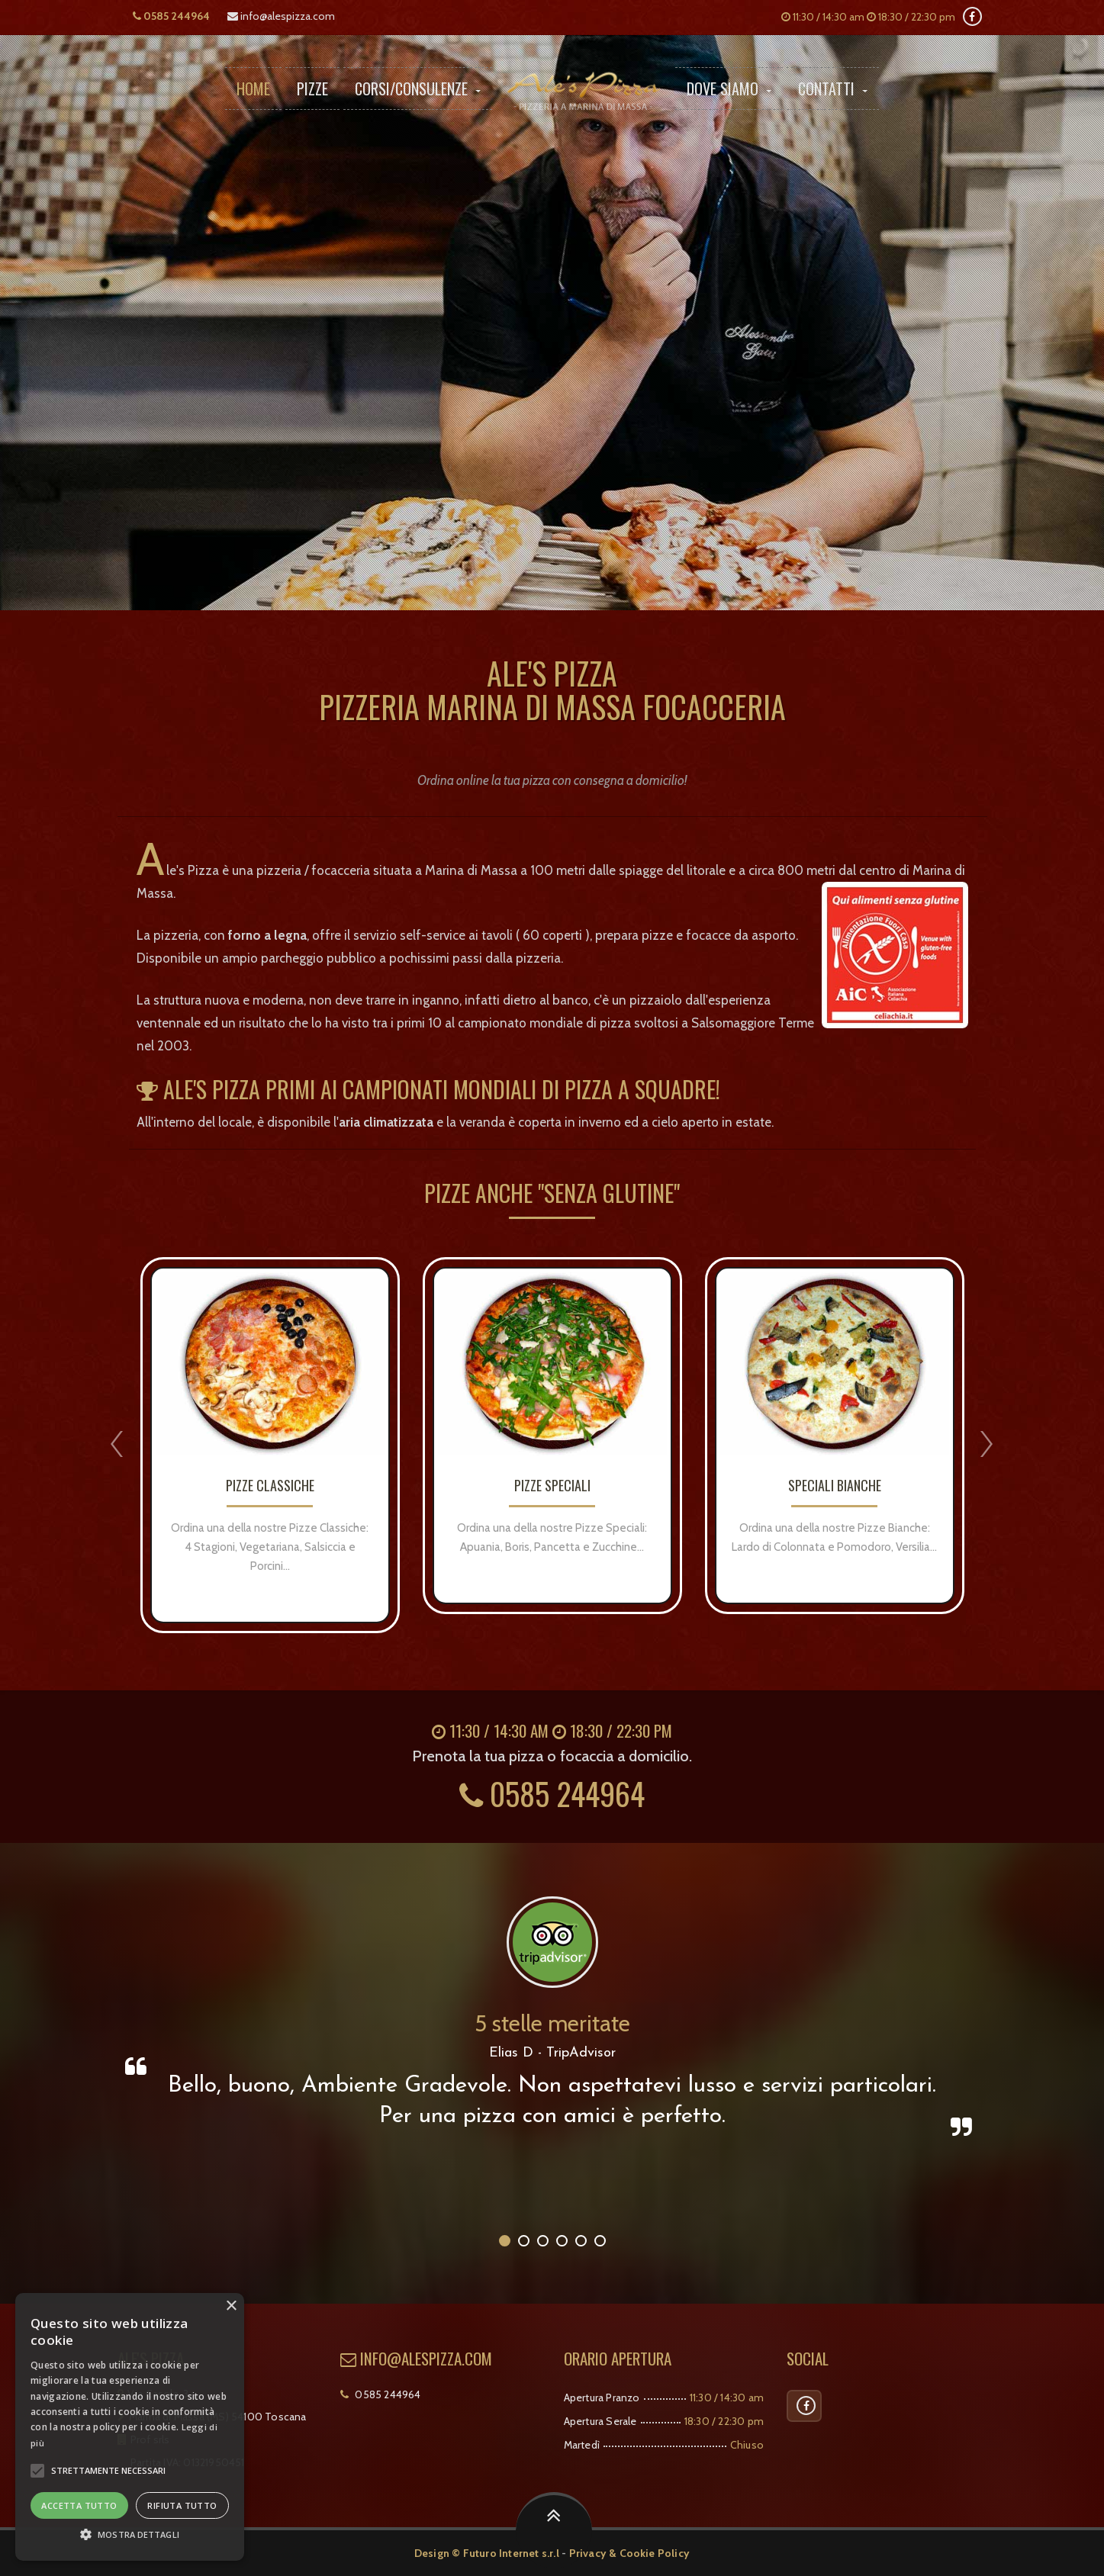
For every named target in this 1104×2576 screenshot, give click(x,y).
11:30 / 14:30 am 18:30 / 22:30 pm (868, 17)
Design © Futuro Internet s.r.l (486, 2553)
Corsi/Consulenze (418, 88)
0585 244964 (171, 16)
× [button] (231, 2306)
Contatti (832, 88)
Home (253, 88)
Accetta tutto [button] (79, 2505)
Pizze (312, 88)
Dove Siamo (729, 88)
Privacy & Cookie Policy (629, 2553)
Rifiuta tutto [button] (182, 2505)
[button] (37, 2470)
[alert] (129, 2427)
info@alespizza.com (281, 16)
